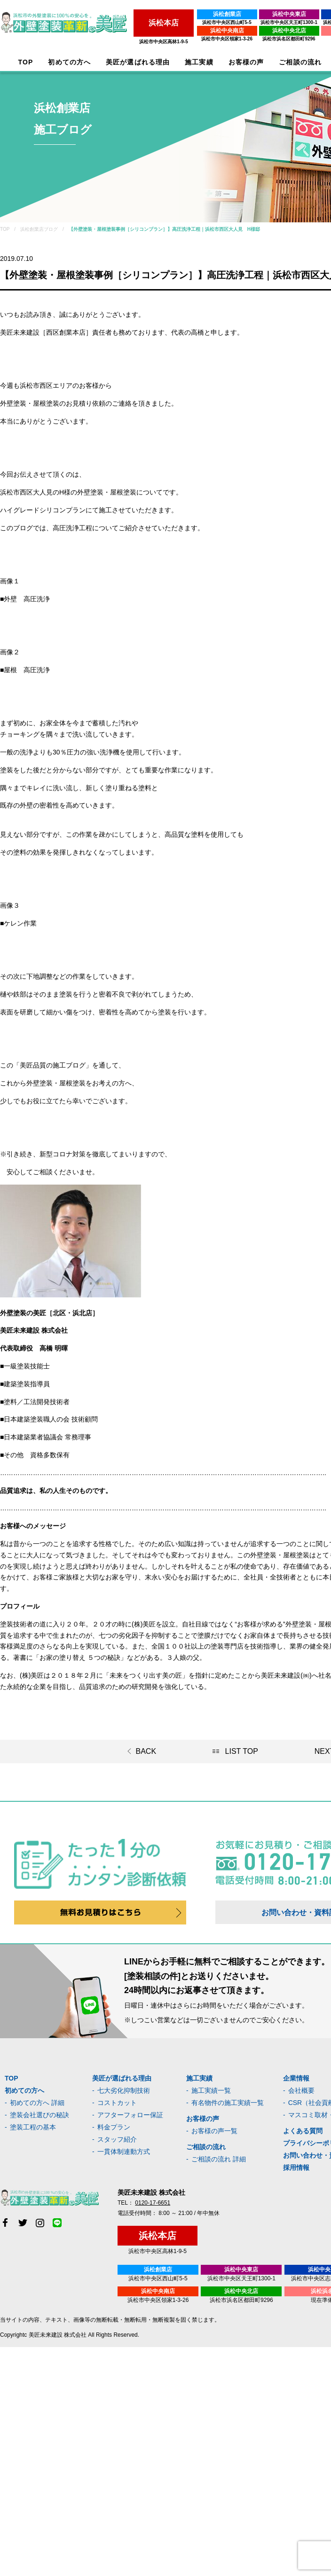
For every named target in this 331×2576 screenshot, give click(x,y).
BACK (146, 1751)
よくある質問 (303, 2131)
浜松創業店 (225, 14)
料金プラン (113, 2127)
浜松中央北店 (287, 30)
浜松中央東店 (287, 14)
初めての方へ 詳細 (37, 2102)
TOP (25, 62)
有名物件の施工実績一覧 (227, 2102)
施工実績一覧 (211, 2090)
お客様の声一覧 (214, 2131)
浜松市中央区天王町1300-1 (287, 22)
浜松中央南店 (225, 30)
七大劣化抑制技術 (123, 2090)
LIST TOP (241, 1751)
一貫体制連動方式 (123, 2151)
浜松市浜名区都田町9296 (287, 38)
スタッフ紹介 (117, 2139)
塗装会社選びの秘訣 (39, 2115)
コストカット (117, 2102)
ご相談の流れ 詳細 (218, 2159)
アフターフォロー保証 (130, 2115)
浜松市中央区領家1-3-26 (225, 38)
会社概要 (301, 2090)
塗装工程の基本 (33, 2127)
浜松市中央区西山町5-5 (225, 22)
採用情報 (296, 2167)
